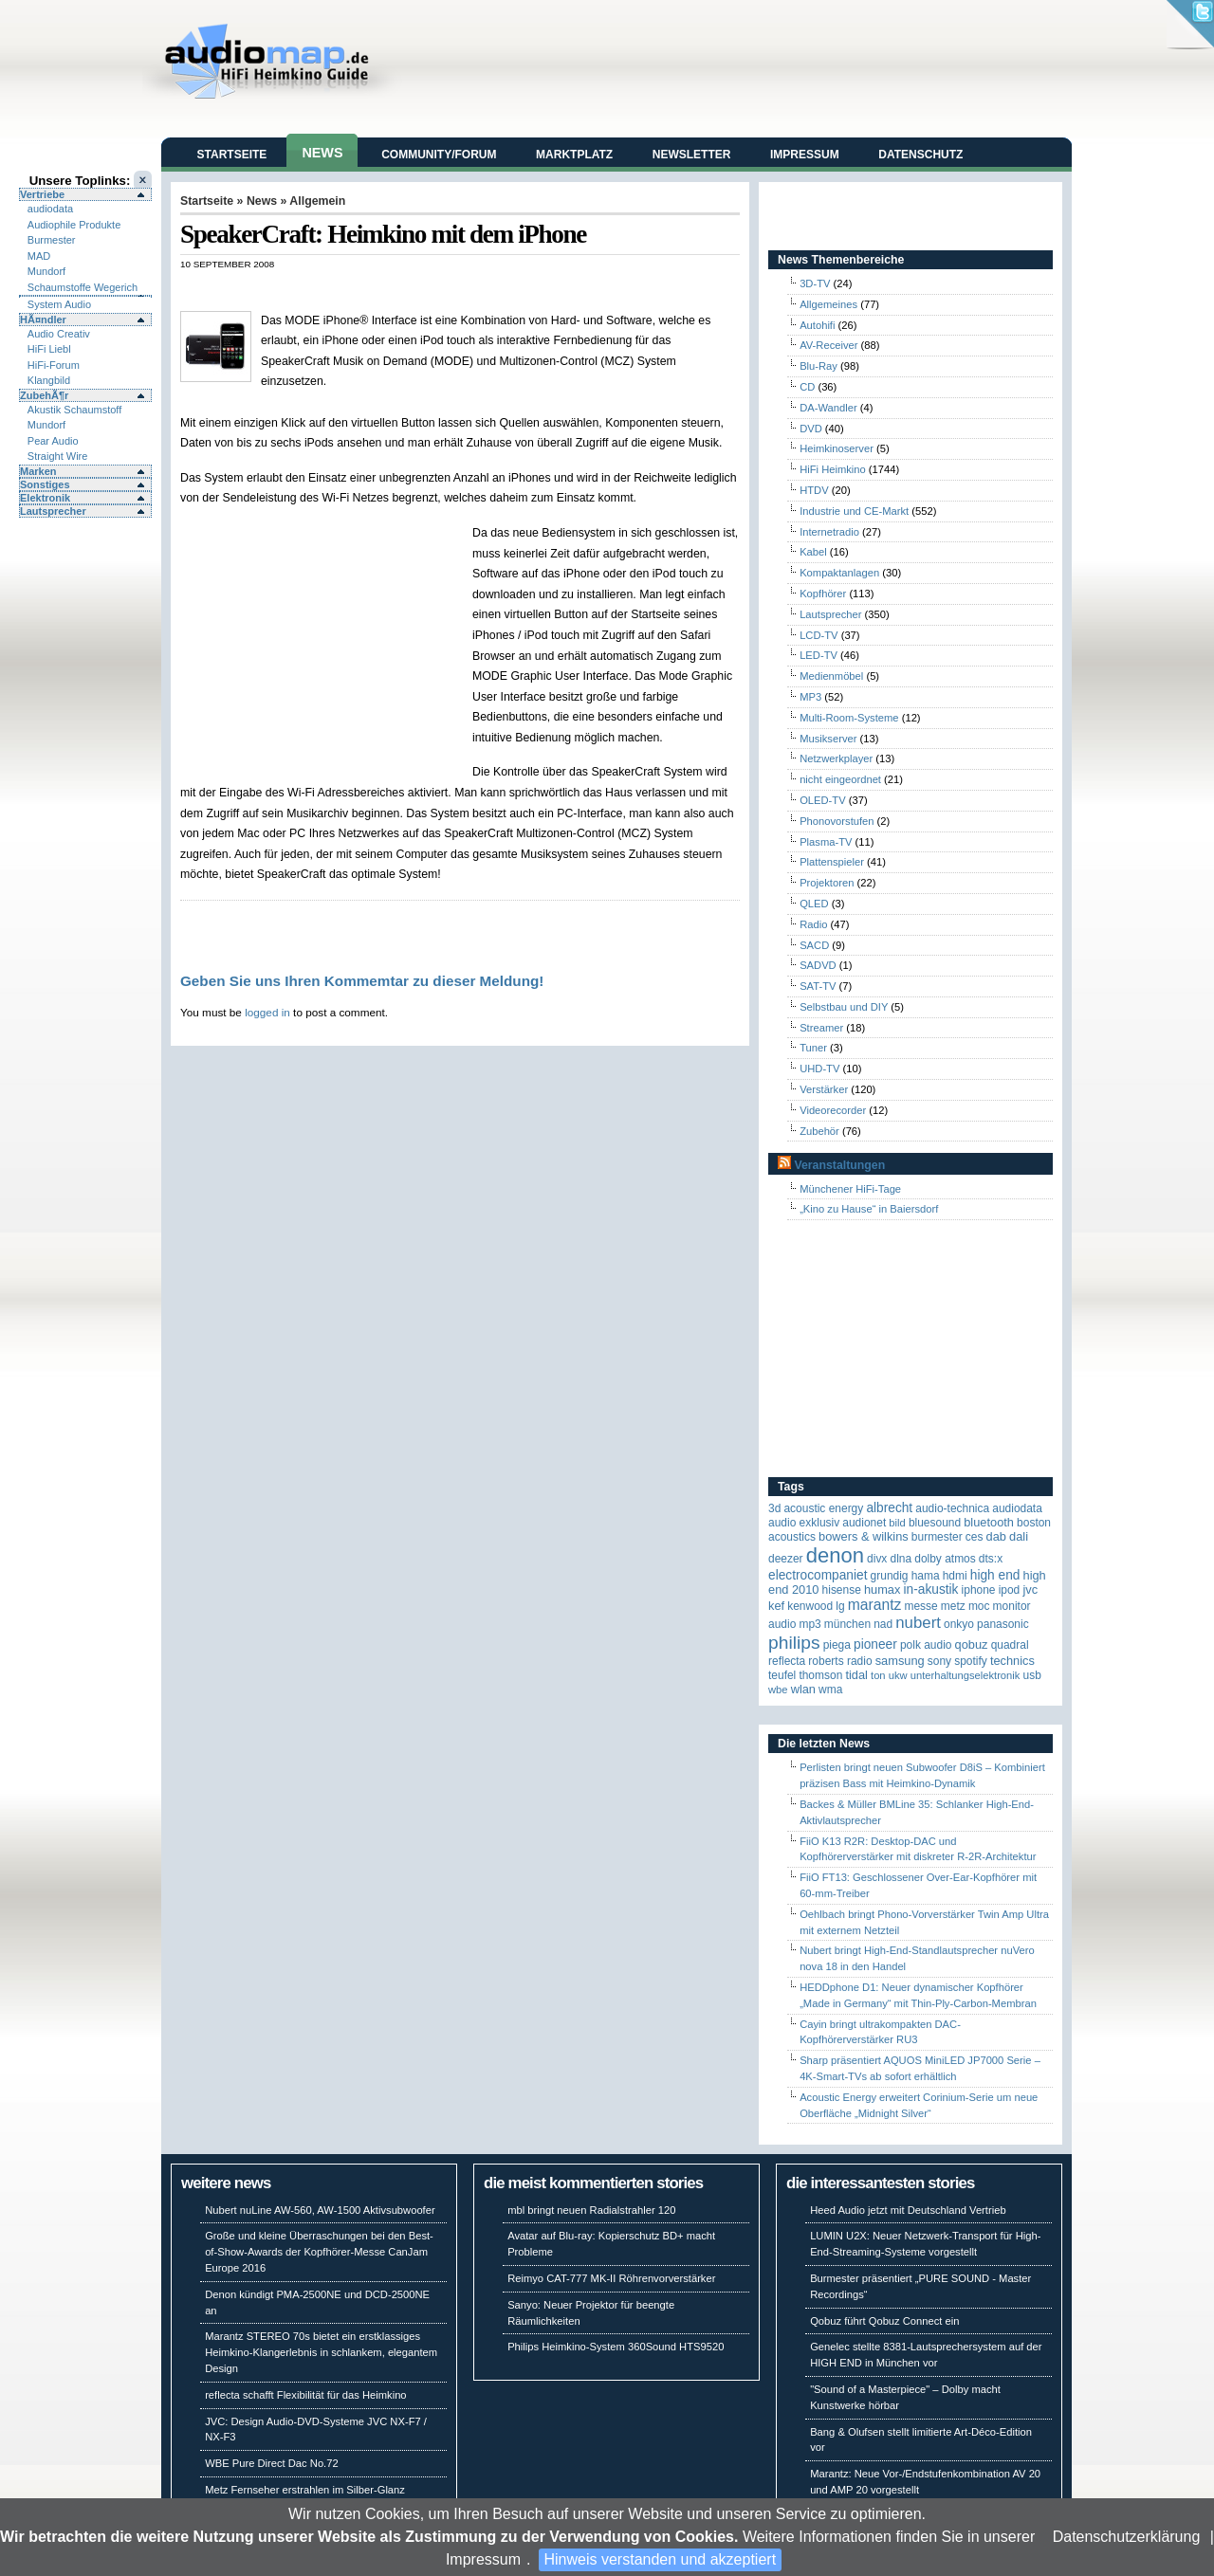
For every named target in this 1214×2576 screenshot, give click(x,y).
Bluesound (935, 1522)
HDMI (955, 1575)
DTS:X (990, 1558)
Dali (1018, 1536)
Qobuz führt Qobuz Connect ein (884, 2321)
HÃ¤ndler (43, 319)
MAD (39, 256)
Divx (877, 1558)
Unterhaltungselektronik (965, 1675)
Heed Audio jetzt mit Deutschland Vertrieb (907, 2210)
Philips (794, 1643)
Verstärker (824, 1089)
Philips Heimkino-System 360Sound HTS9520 (615, 2346)
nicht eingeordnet (840, 779)
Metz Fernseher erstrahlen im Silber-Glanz (305, 2489)
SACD (814, 945)
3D (774, 1508)
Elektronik (45, 497)
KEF (776, 1606)
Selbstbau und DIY (844, 1007)
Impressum (483, 2559)
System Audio (59, 304)
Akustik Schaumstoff (74, 409)
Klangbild (49, 380)
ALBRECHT (889, 1508)
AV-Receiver (828, 345)
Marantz (875, 1605)
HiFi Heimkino (833, 469)
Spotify (970, 1661)
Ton (878, 1675)
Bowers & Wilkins (864, 1536)
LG (840, 1606)
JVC (1030, 1589)
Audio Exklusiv (803, 1522)
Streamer (821, 1027)
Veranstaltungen (839, 1165)
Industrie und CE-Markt (854, 511)
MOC (979, 1606)
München (847, 1624)
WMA (830, 1689)
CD (807, 387)
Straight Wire (58, 456)
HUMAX (882, 1589)
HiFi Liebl (49, 349)
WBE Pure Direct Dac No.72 (272, 2463)
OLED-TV (823, 800)
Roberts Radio (840, 1661)
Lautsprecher (53, 511)
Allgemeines (828, 304)
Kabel (813, 551)
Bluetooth (989, 1522)
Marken (38, 471)
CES (975, 1537)
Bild (897, 1522)
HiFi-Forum (54, 365)
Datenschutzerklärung (1127, 2537)
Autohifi (817, 325)
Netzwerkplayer (836, 758)
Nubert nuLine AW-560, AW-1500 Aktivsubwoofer (320, 2210)
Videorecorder (833, 1110)
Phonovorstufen (837, 821)
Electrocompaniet (817, 1575)
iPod (1010, 1590)
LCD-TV (818, 635)
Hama (925, 1575)
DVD (811, 428)
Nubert (918, 1623)
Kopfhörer (823, 593)
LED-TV (818, 655)
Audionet (864, 1522)
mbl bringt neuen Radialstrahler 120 (591, 2210)
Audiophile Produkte (74, 224)
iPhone (979, 1590)
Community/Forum (438, 154)
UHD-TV (819, 1068)
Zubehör (819, 1131)
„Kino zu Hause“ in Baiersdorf (869, 1209)
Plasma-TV (826, 842)
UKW (898, 1675)
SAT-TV (818, 986)
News (322, 152)
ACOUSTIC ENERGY (823, 1508)
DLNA (900, 1558)
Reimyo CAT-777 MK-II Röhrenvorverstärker (611, 2278)
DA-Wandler (828, 407)
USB (1032, 1675)
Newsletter (692, 154)
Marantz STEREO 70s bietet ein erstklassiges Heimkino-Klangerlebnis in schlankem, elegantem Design (321, 2352)
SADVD (818, 965)
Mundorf (46, 271)
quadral (1010, 1645)
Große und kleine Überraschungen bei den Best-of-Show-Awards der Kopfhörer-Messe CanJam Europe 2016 (319, 2252)
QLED (814, 903)
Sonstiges (45, 484)
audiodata (50, 208)
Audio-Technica (952, 1508)
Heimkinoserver (837, 448)
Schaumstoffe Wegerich (83, 287)
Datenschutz (920, 154)
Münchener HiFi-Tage (850, 1189)
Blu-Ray (818, 366)
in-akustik (931, 1589)
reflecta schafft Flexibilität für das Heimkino (305, 2395)
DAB (996, 1536)
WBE (778, 1689)
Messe (920, 1606)
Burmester (52, 240)
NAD (883, 1624)
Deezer (785, 1558)
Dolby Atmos (945, 1558)
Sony (939, 1661)
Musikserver (828, 738)
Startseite (232, 154)
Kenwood (810, 1606)
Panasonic (1003, 1624)
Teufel (782, 1675)
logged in (267, 1012)
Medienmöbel (831, 676)
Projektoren (827, 882)
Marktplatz (574, 154)
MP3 (810, 697)
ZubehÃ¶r (44, 395)
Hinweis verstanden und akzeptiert (660, 2559)
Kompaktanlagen (839, 572)
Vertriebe (42, 194)
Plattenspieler (832, 862)
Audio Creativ (59, 333)
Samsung (900, 1660)
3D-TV (815, 283)
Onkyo (959, 1624)
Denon (835, 1555)
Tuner (813, 1047)
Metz (953, 1606)
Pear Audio (53, 441)
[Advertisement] (402, 290)
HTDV (814, 490)
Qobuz (971, 1644)
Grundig (890, 1575)
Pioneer (875, 1644)
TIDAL (856, 1675)
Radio (813, 924)
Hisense (841, 1590)
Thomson (820, 1675)
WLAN (803, 1689)
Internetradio (829, 532)
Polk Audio (926, 1645)
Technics (1012, 1660)
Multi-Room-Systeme (849, 717)
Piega (837, 1645)
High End (995, 1575)
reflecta (786, 1661)
